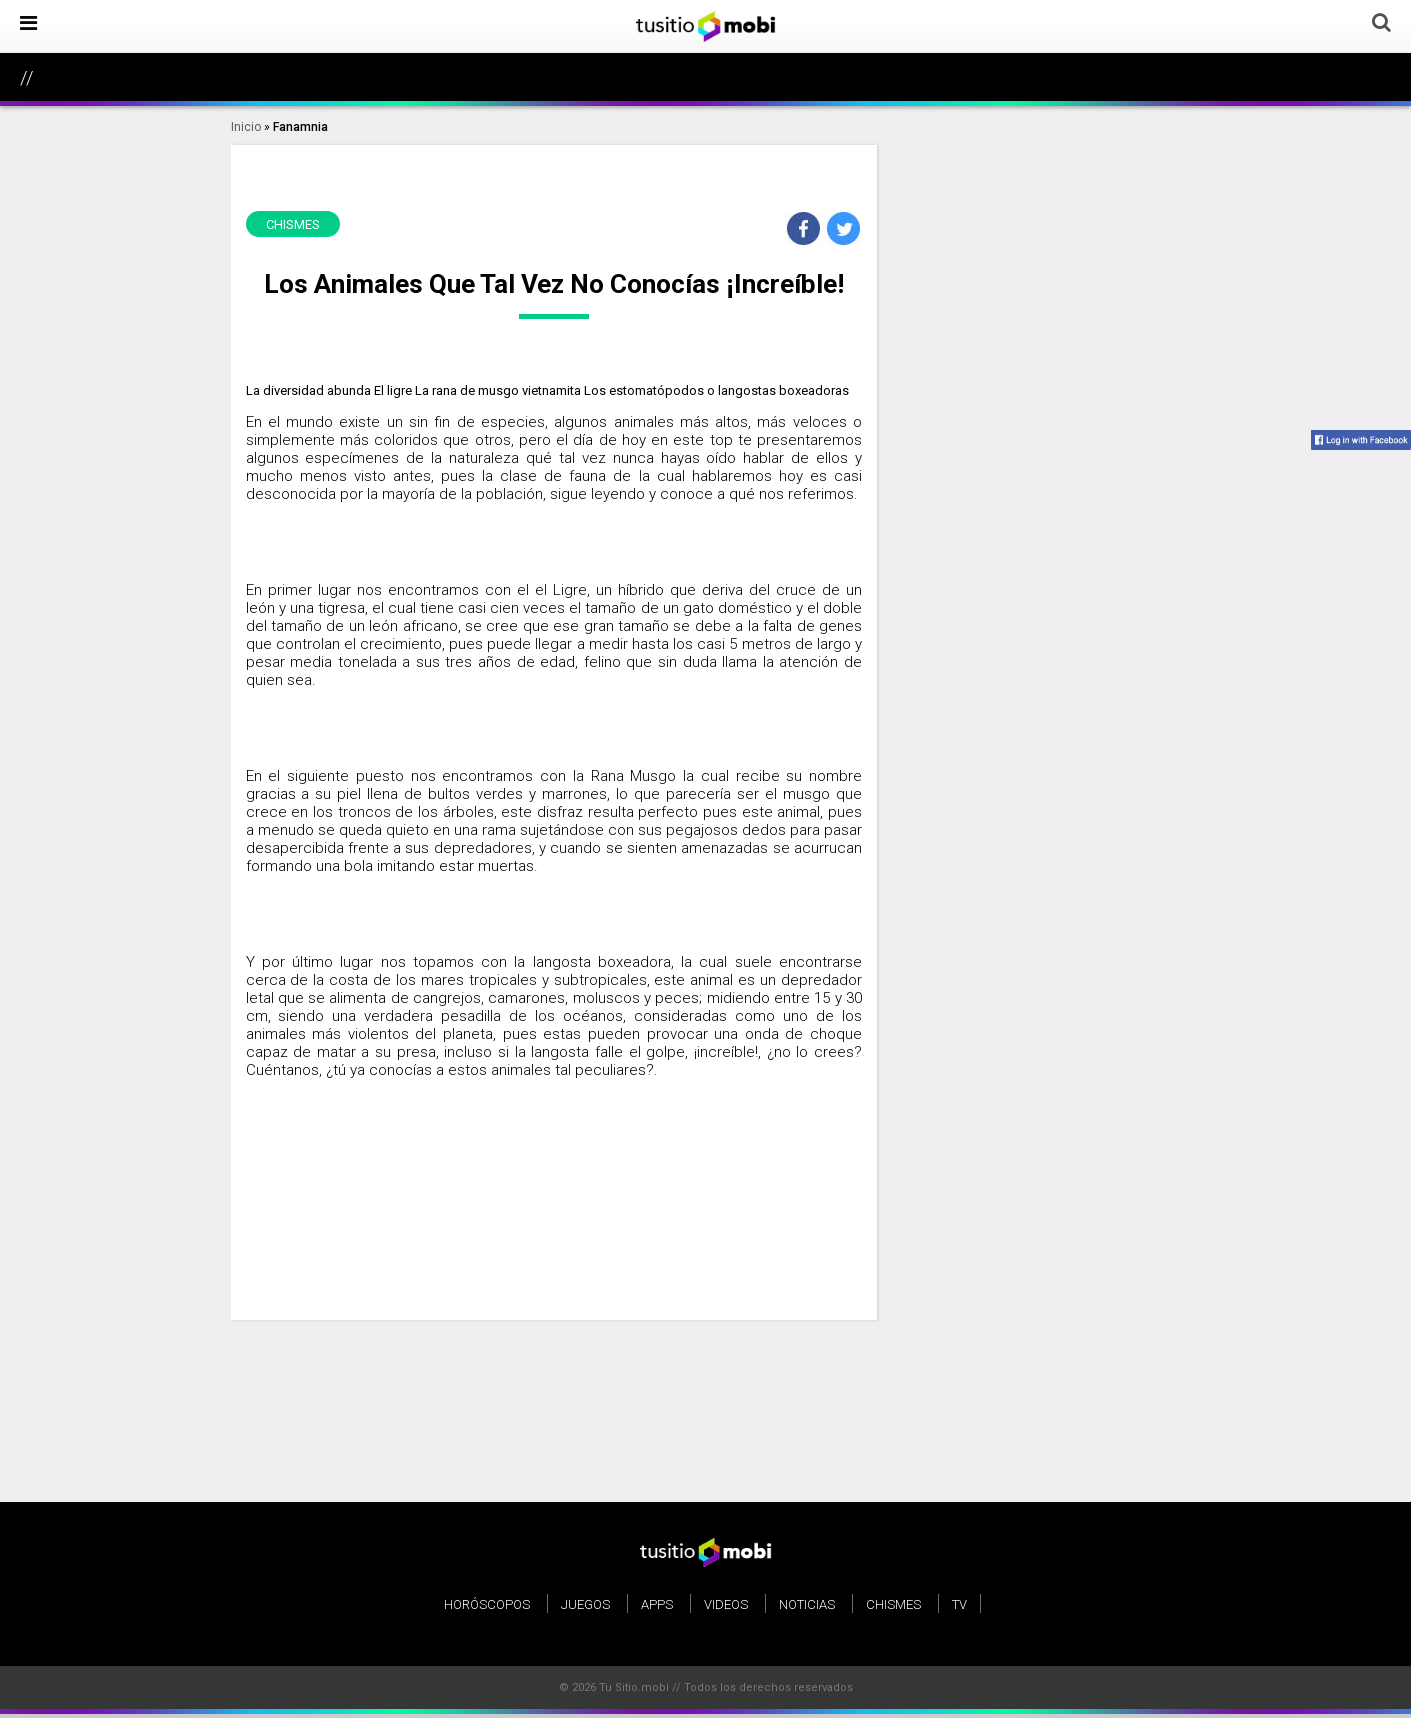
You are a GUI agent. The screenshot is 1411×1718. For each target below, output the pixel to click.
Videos (726, 1604)
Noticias (807, 1604)
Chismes (893, 1604)
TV (959, 1604)
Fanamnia (300, 127)
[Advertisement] (554, 1194)
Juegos (585, 1604)
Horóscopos (487, 1604)
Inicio (246, 127)
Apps (657, 1604)
